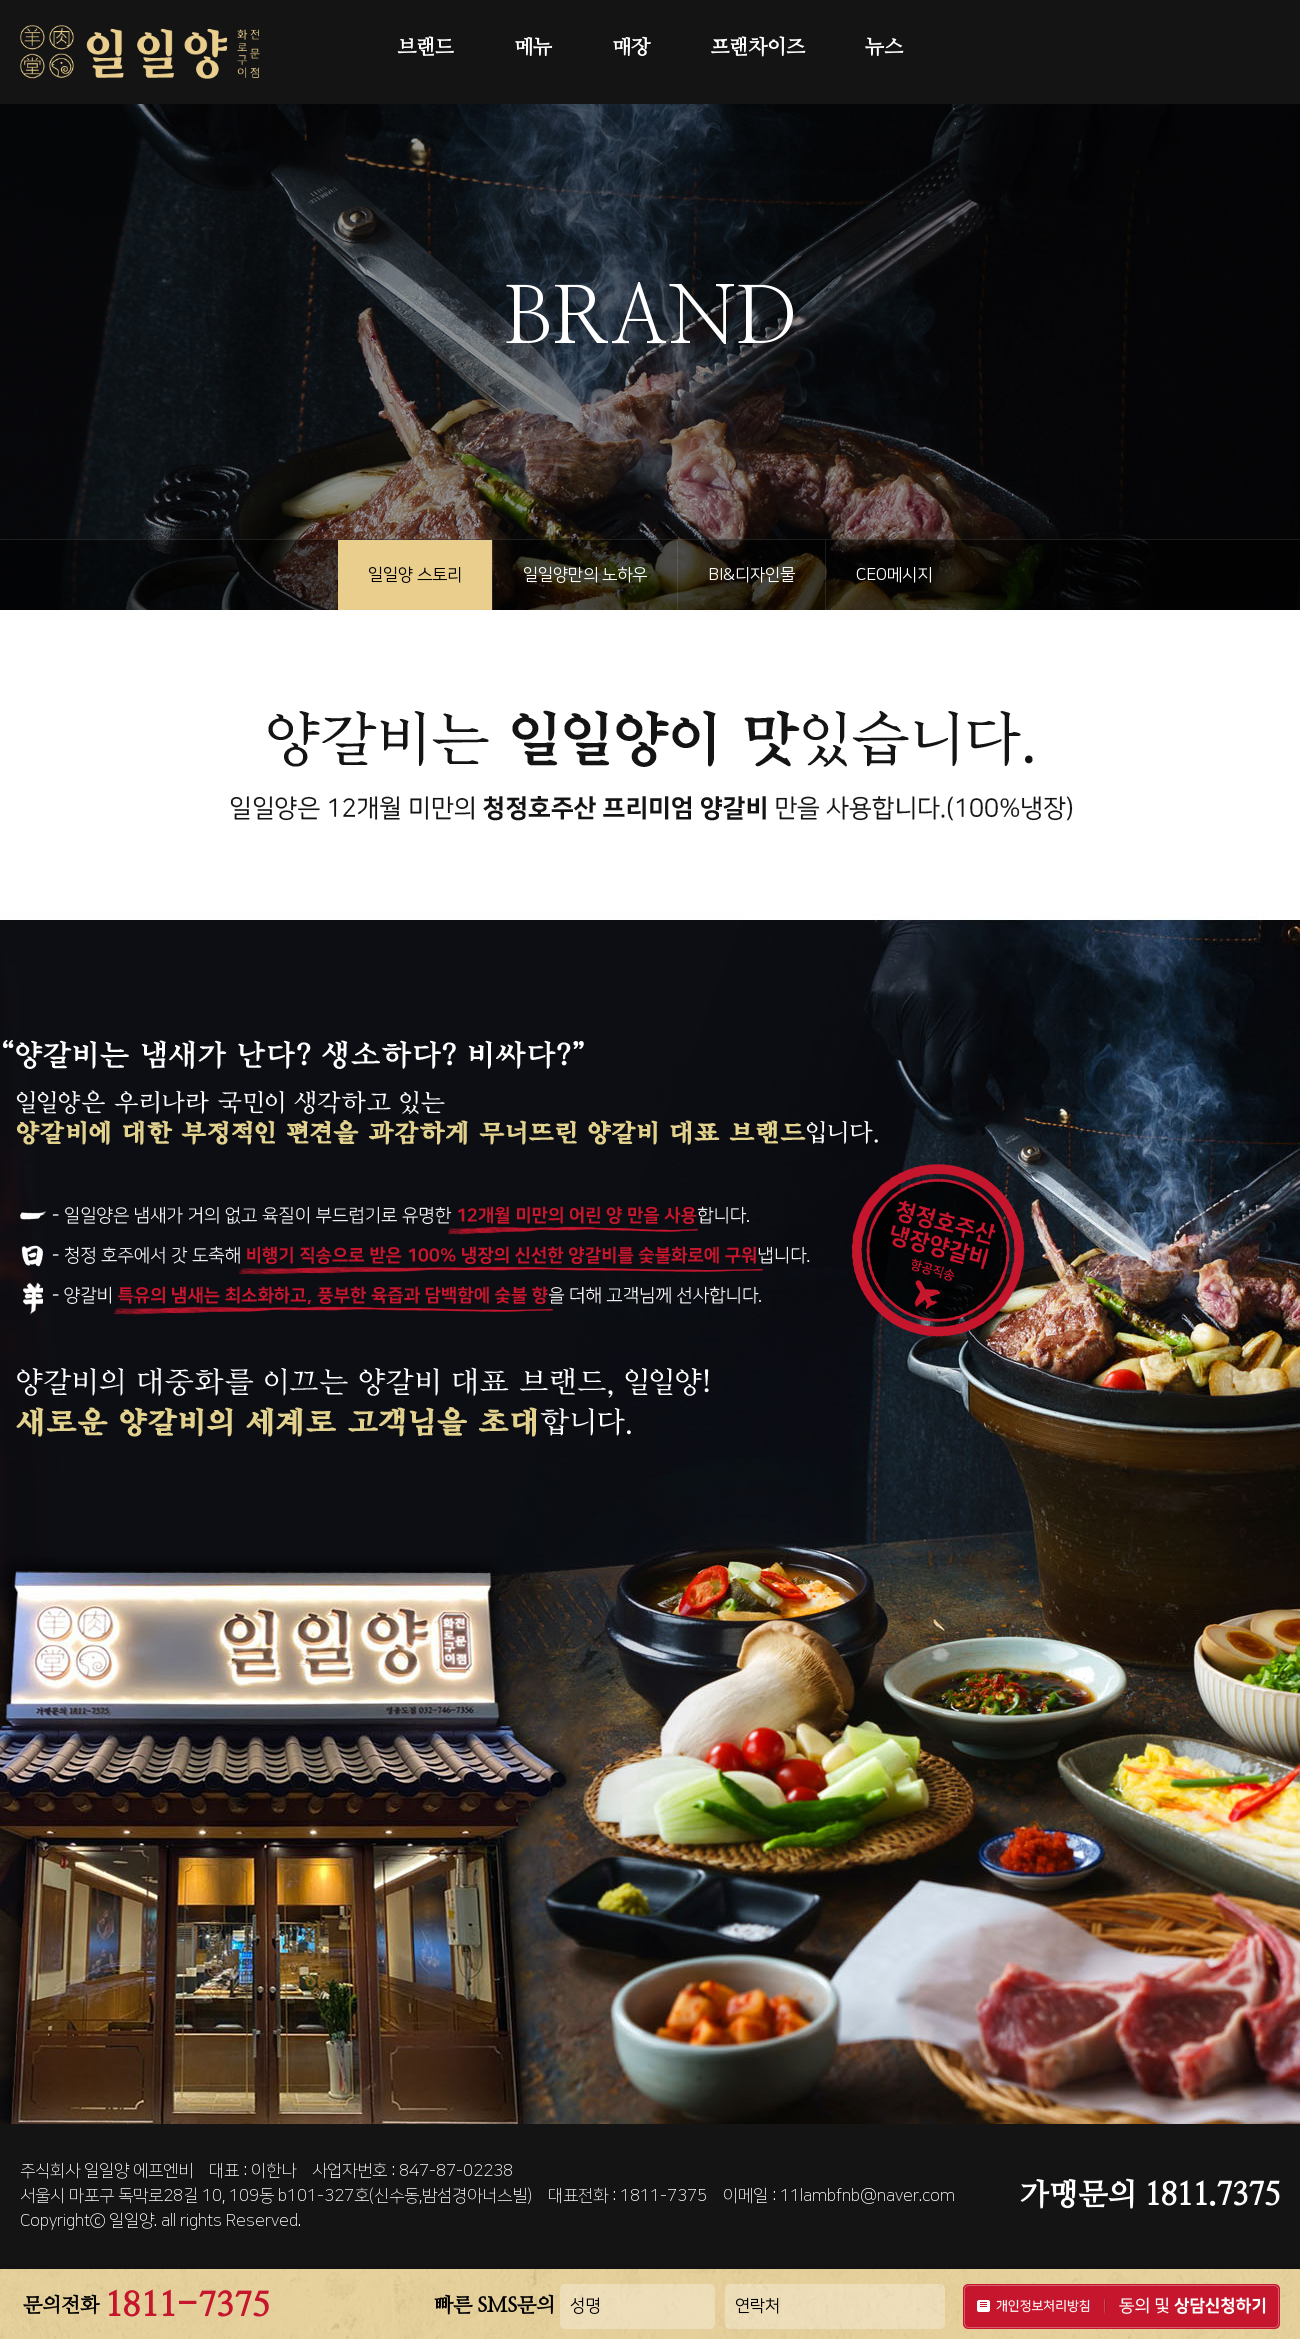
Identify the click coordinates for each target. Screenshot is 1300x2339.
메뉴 (533, 48)
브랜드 (425, 48)
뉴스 (884, 48)
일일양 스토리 (415, 575)
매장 (631, 48)
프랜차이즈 (757, 48)
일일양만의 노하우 (585, 575)
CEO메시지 (894, 575)
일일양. (133, 2221)
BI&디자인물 (751, 575)
